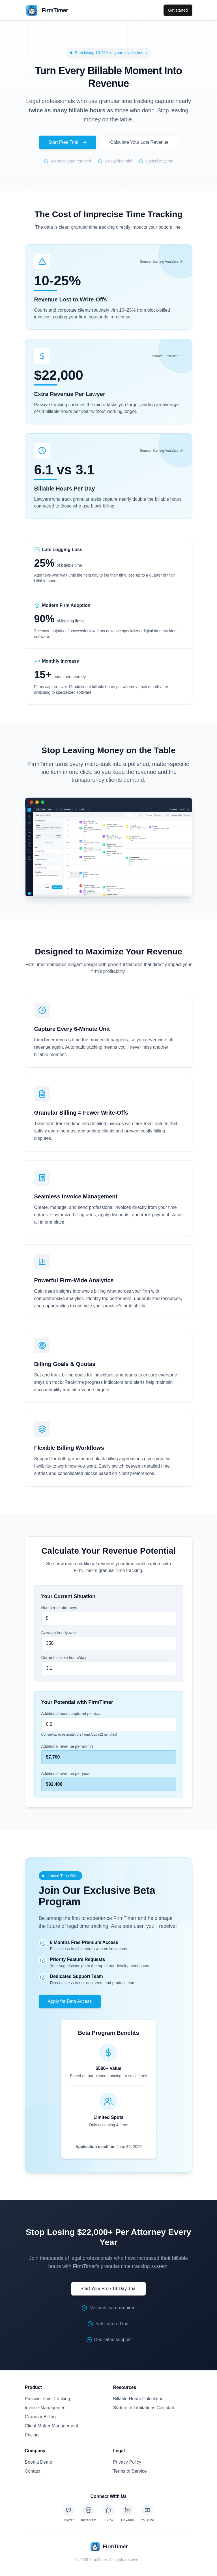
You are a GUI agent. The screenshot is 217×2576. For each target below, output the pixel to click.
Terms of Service (130, 2471)
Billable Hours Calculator (138, 2398)
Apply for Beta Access (70, 2001)
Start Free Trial (67, 142)
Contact (32, 2471)
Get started (178, 10)
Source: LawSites (167, 356)
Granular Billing (40, 2416)
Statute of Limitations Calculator (145, 2407)
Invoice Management (46, 2407)
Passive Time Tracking (47, 2398)
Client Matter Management (51, 2425)
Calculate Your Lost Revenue (139, 142)
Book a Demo (38, 2462)
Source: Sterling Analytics (161, 262)
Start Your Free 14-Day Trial (108, 2288)
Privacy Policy (127, 2462)
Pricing (32, 2434)
